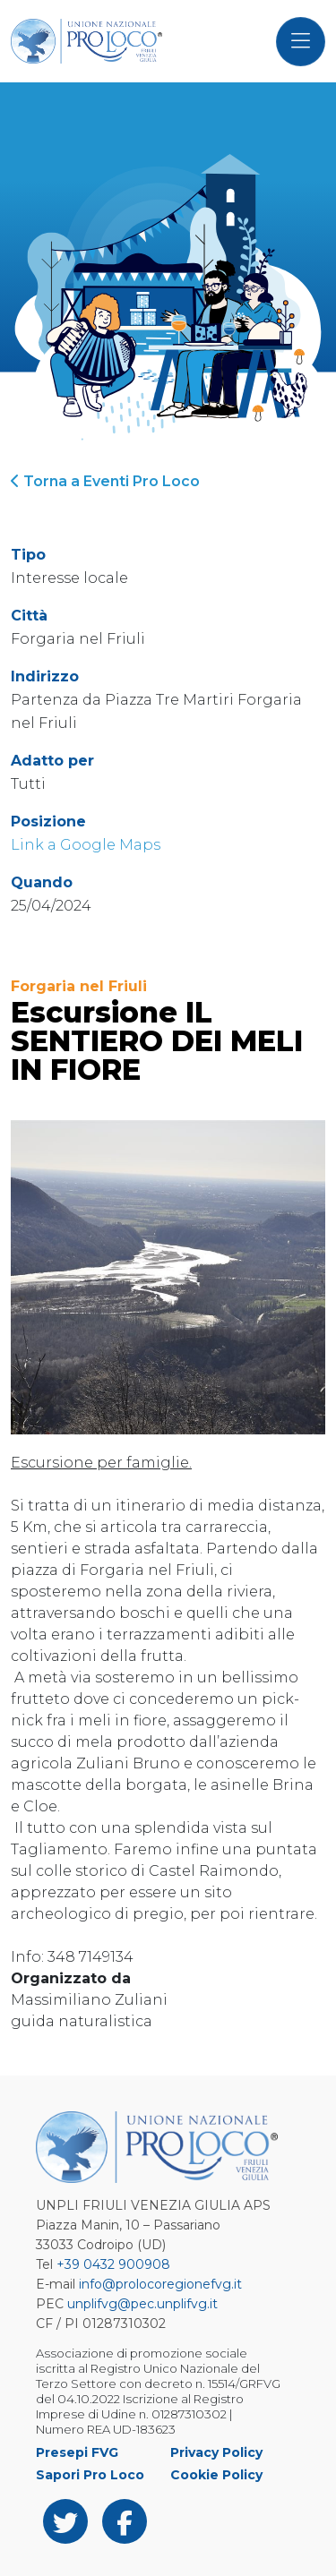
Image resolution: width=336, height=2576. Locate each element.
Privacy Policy (216, 2452)
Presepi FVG (77, 2452)
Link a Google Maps (85, 844)
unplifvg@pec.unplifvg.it (142, 2304)
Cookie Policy (216, 2475)
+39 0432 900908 (113, 2264)
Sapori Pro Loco (90, 2475)
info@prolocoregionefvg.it (160, 2284)
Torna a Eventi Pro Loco (105, 481)
